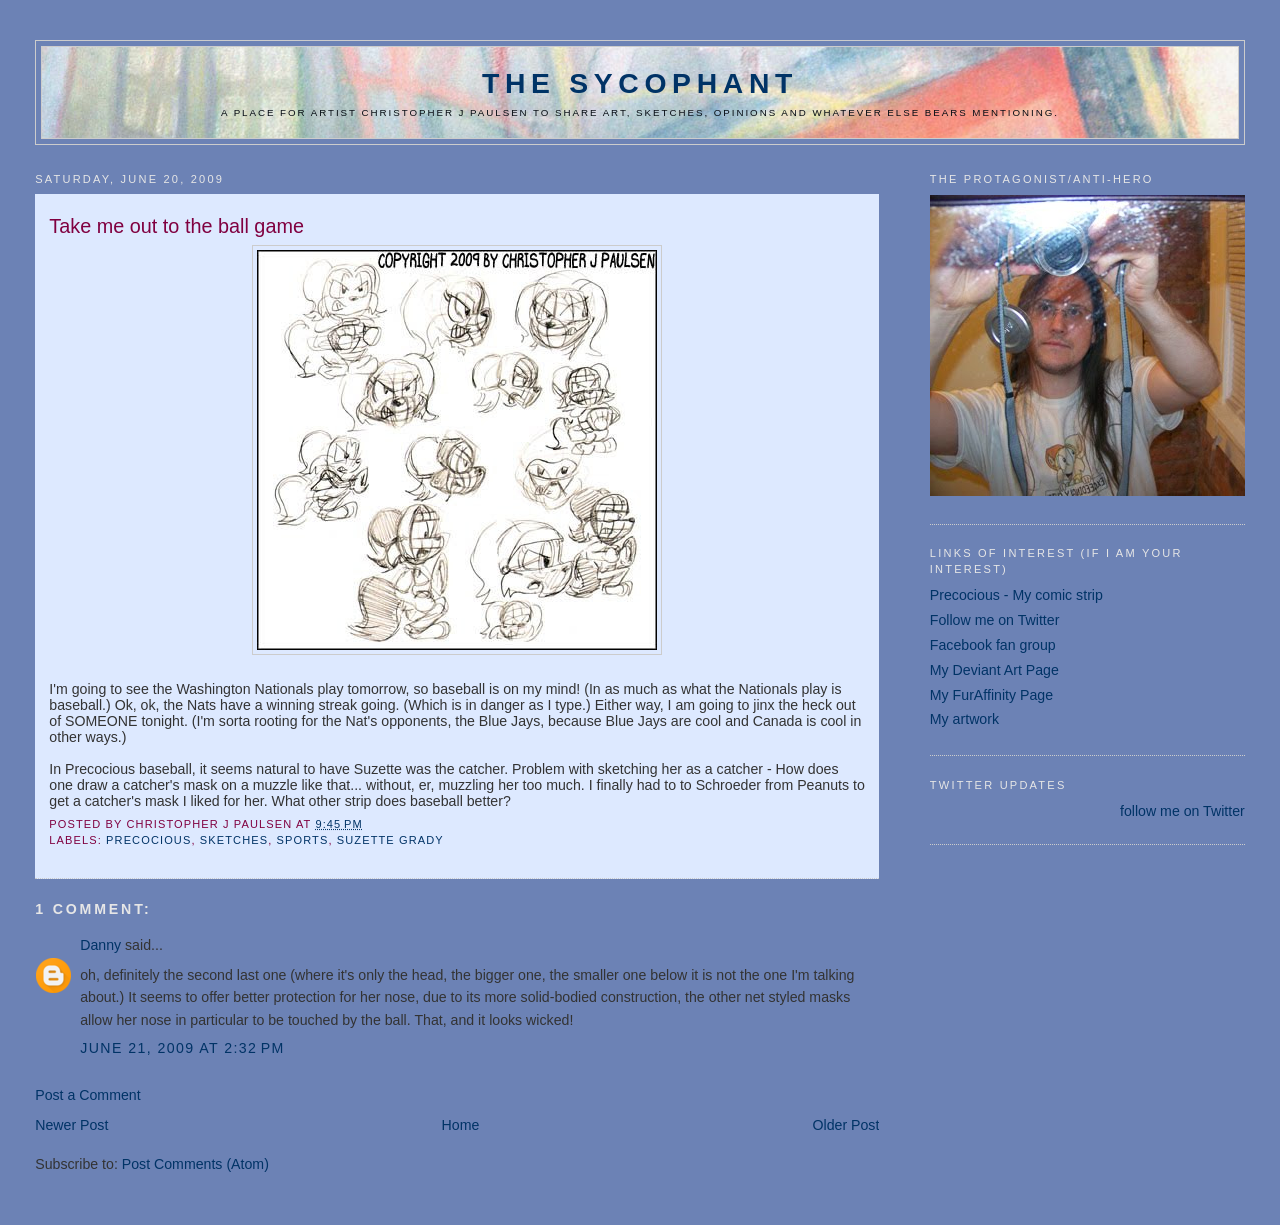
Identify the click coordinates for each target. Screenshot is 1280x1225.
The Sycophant (640, 83)
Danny (100, 945)
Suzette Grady (390, 840)
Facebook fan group (993, 645)
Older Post (845, 1125)
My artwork (964, 719)
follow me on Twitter (1182, 811)
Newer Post (71, 1125)
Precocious (148, 840)
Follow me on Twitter (995, 620)
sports (303, 840)
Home (461, 1125)
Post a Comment (87, 1095)
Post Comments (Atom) (195, 1164)
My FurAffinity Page (991, 695)
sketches (234, 840)
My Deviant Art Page (994, 670)
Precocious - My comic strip (1016, 595)
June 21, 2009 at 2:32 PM (182, 1048)
